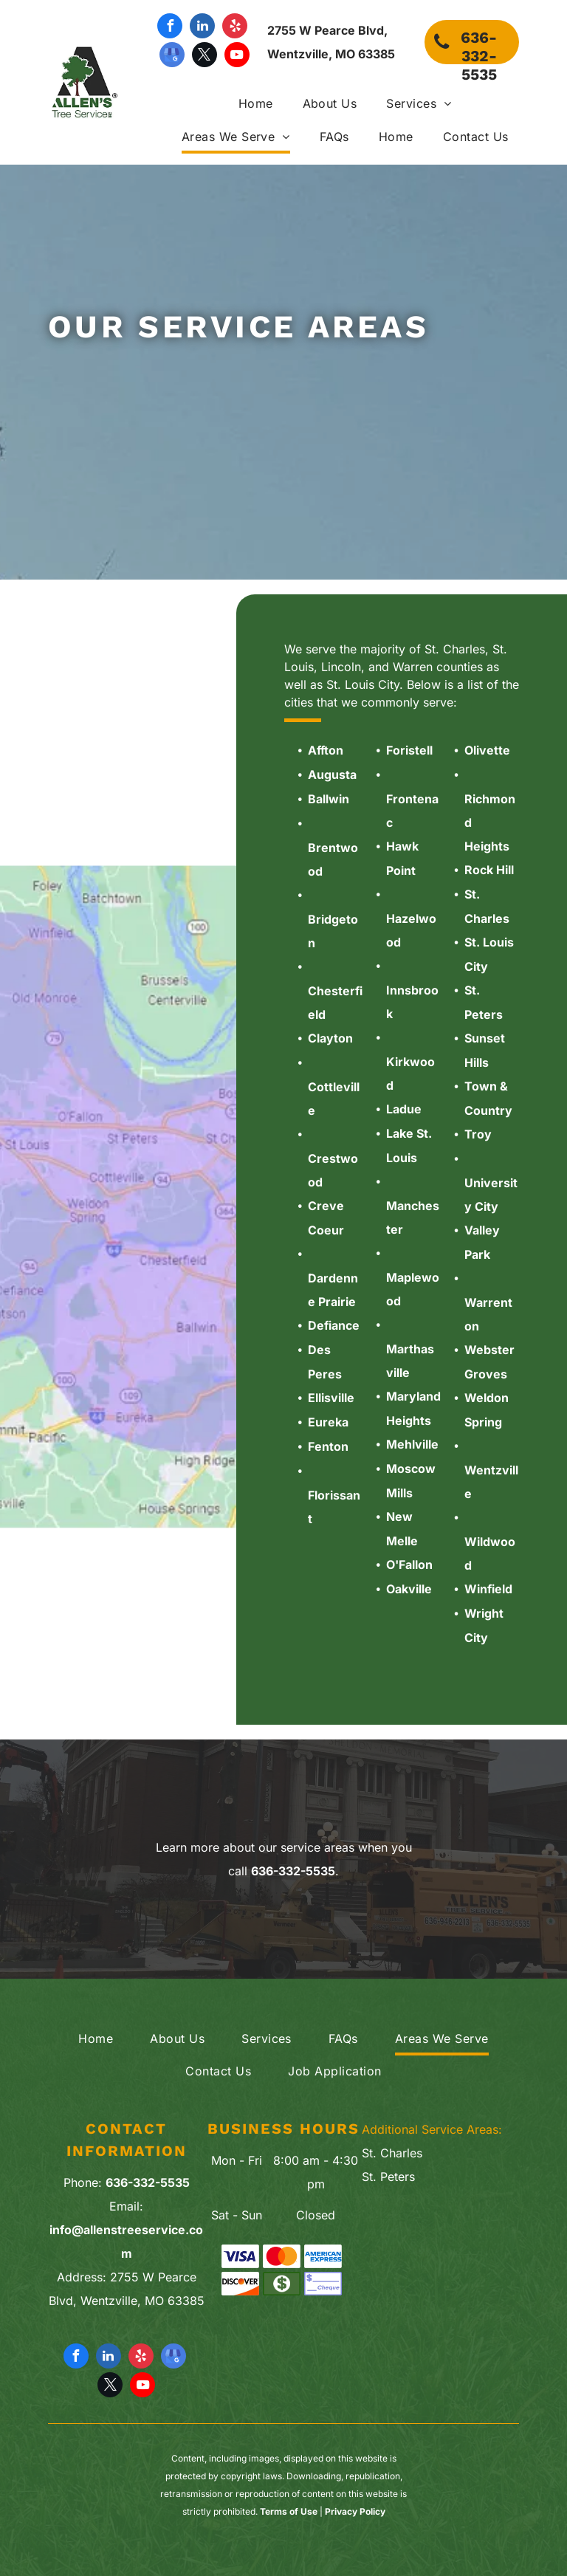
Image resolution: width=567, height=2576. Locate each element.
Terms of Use (288, 2511)
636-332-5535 (293, 1871)
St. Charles (392, 2153)
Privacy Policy (355, 2511)
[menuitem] (241, 104)
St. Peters (388, 2176)
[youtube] (237, 56)
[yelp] (234, 27)
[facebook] (169, 27)
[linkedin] (202, 27)
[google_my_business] (172, 56)
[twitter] (204, 56)
